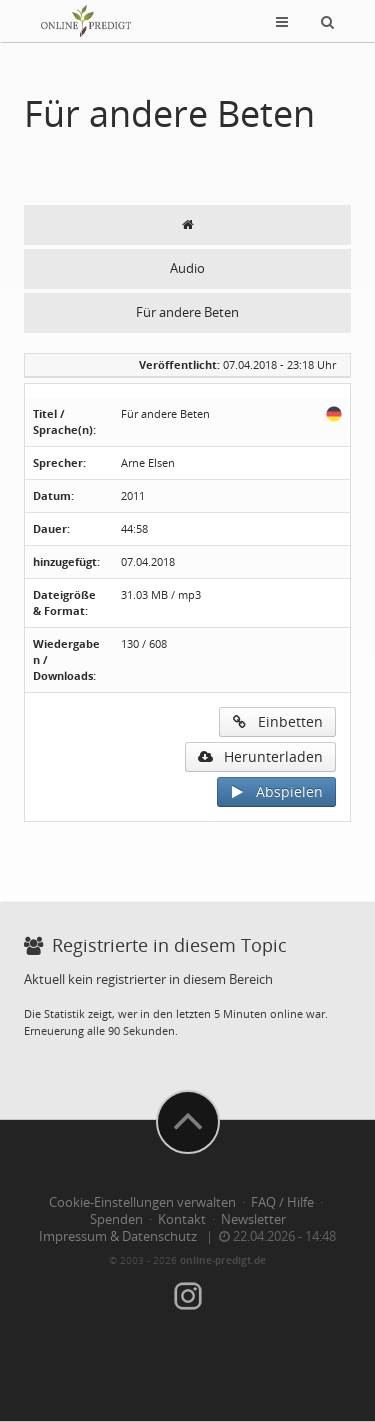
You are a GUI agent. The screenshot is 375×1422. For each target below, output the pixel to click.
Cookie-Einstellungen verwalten (142, 1202)
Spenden (116, 1219)
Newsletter (253, 1219)
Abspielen (276, 791)
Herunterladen (260, 756)
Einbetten (277, 721)
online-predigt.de (223, 1260)
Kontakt (182, 1219)
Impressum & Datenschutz (118, 1236)
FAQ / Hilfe (282, 1202)
